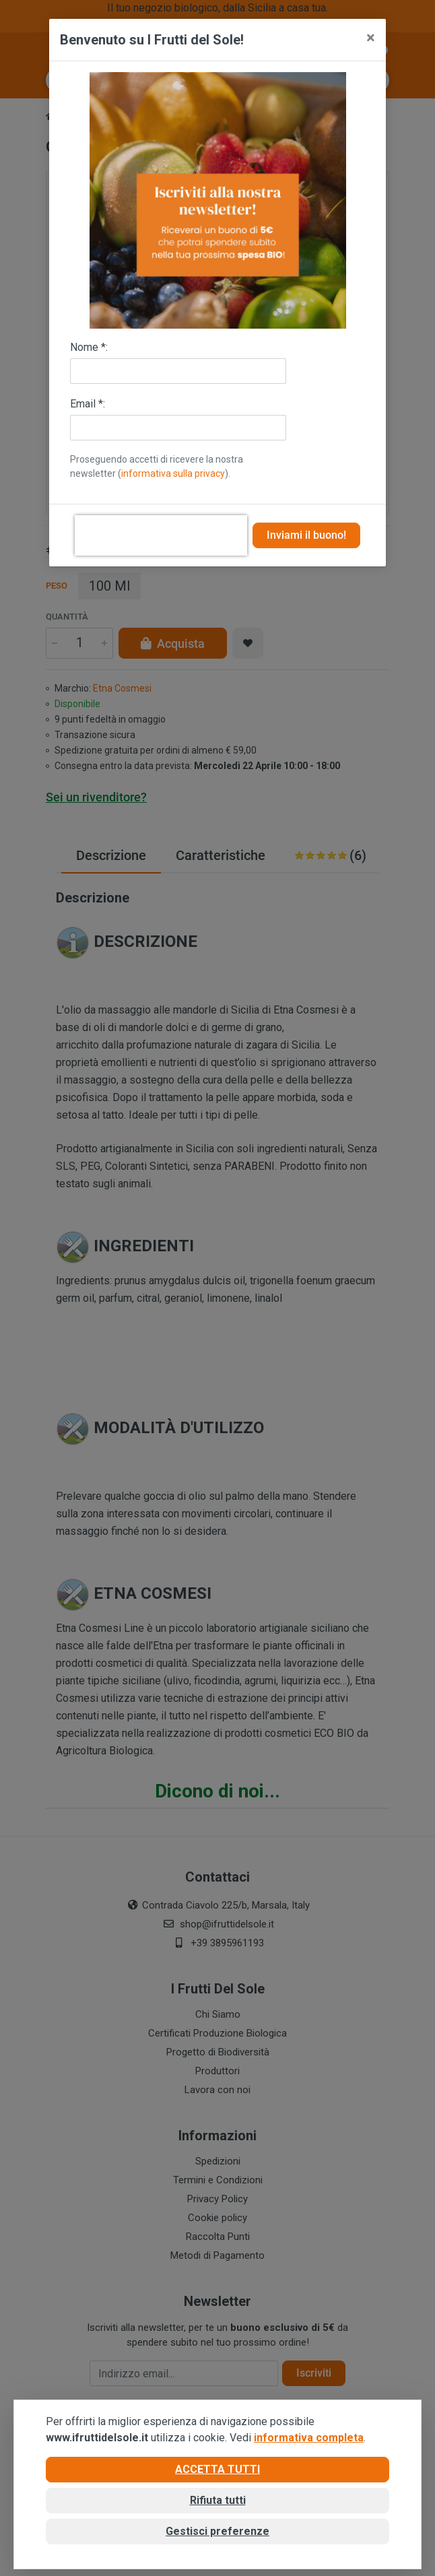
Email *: (87, 403)
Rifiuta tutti (218, 2500)
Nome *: (89, 347)
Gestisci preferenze (217, 2531)
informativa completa (309, 2437)
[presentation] (161, 535)
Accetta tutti (217, 2469)
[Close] (371, 38)
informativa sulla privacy (173, 473)
